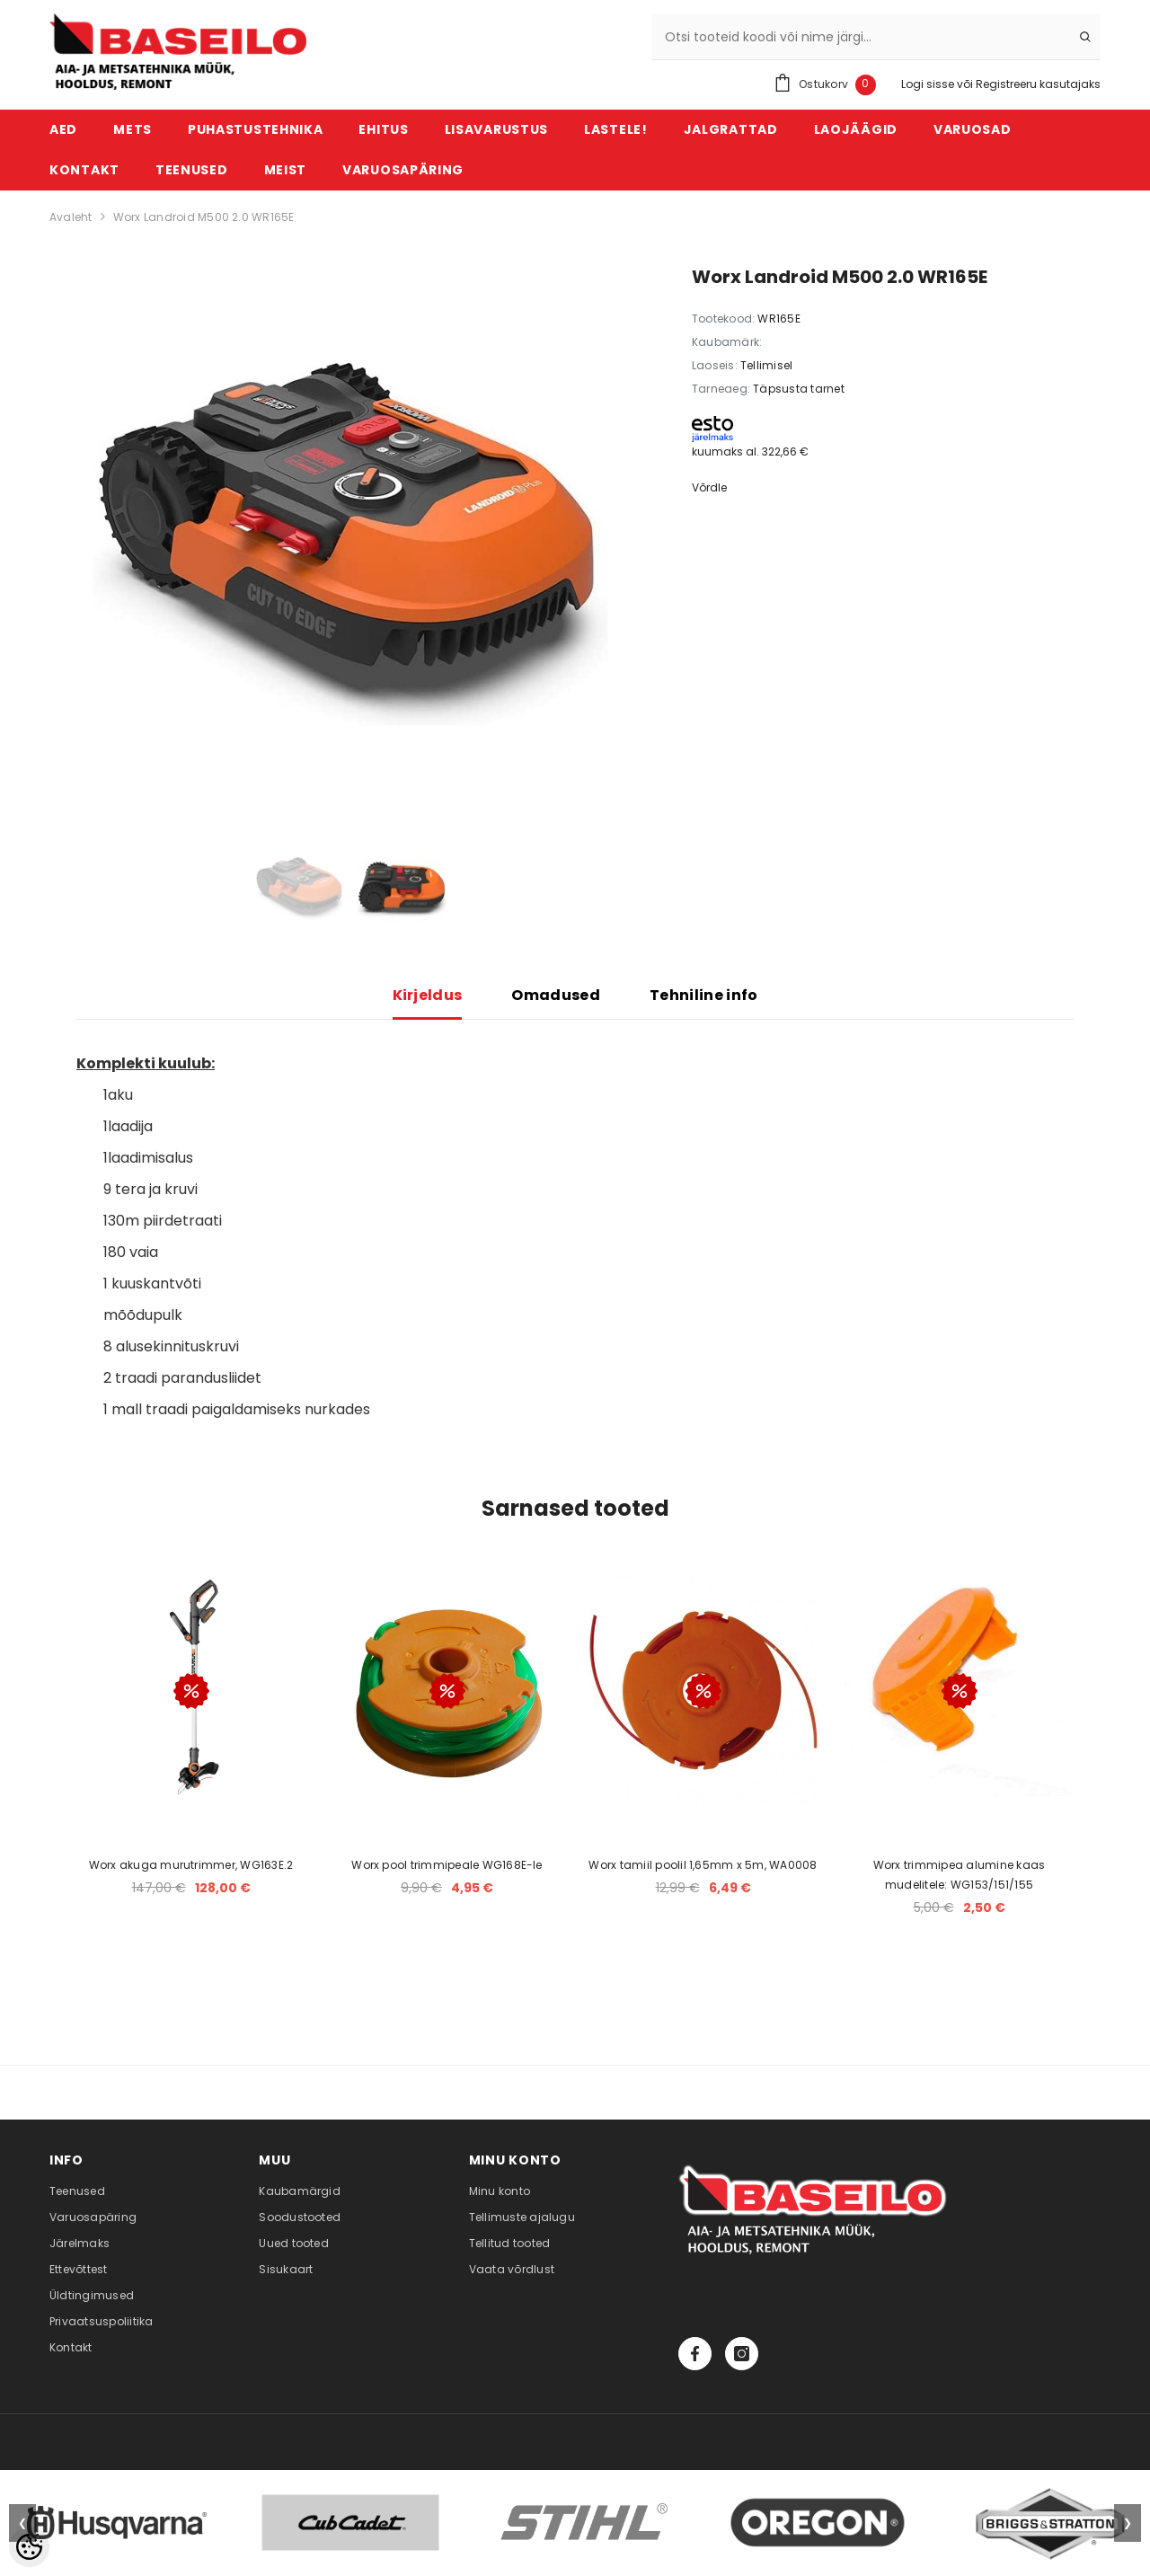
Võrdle (709, 487)
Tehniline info (703, 995)
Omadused (555, 995)
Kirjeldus (428, 995)
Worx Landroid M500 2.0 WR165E (204, 217)
